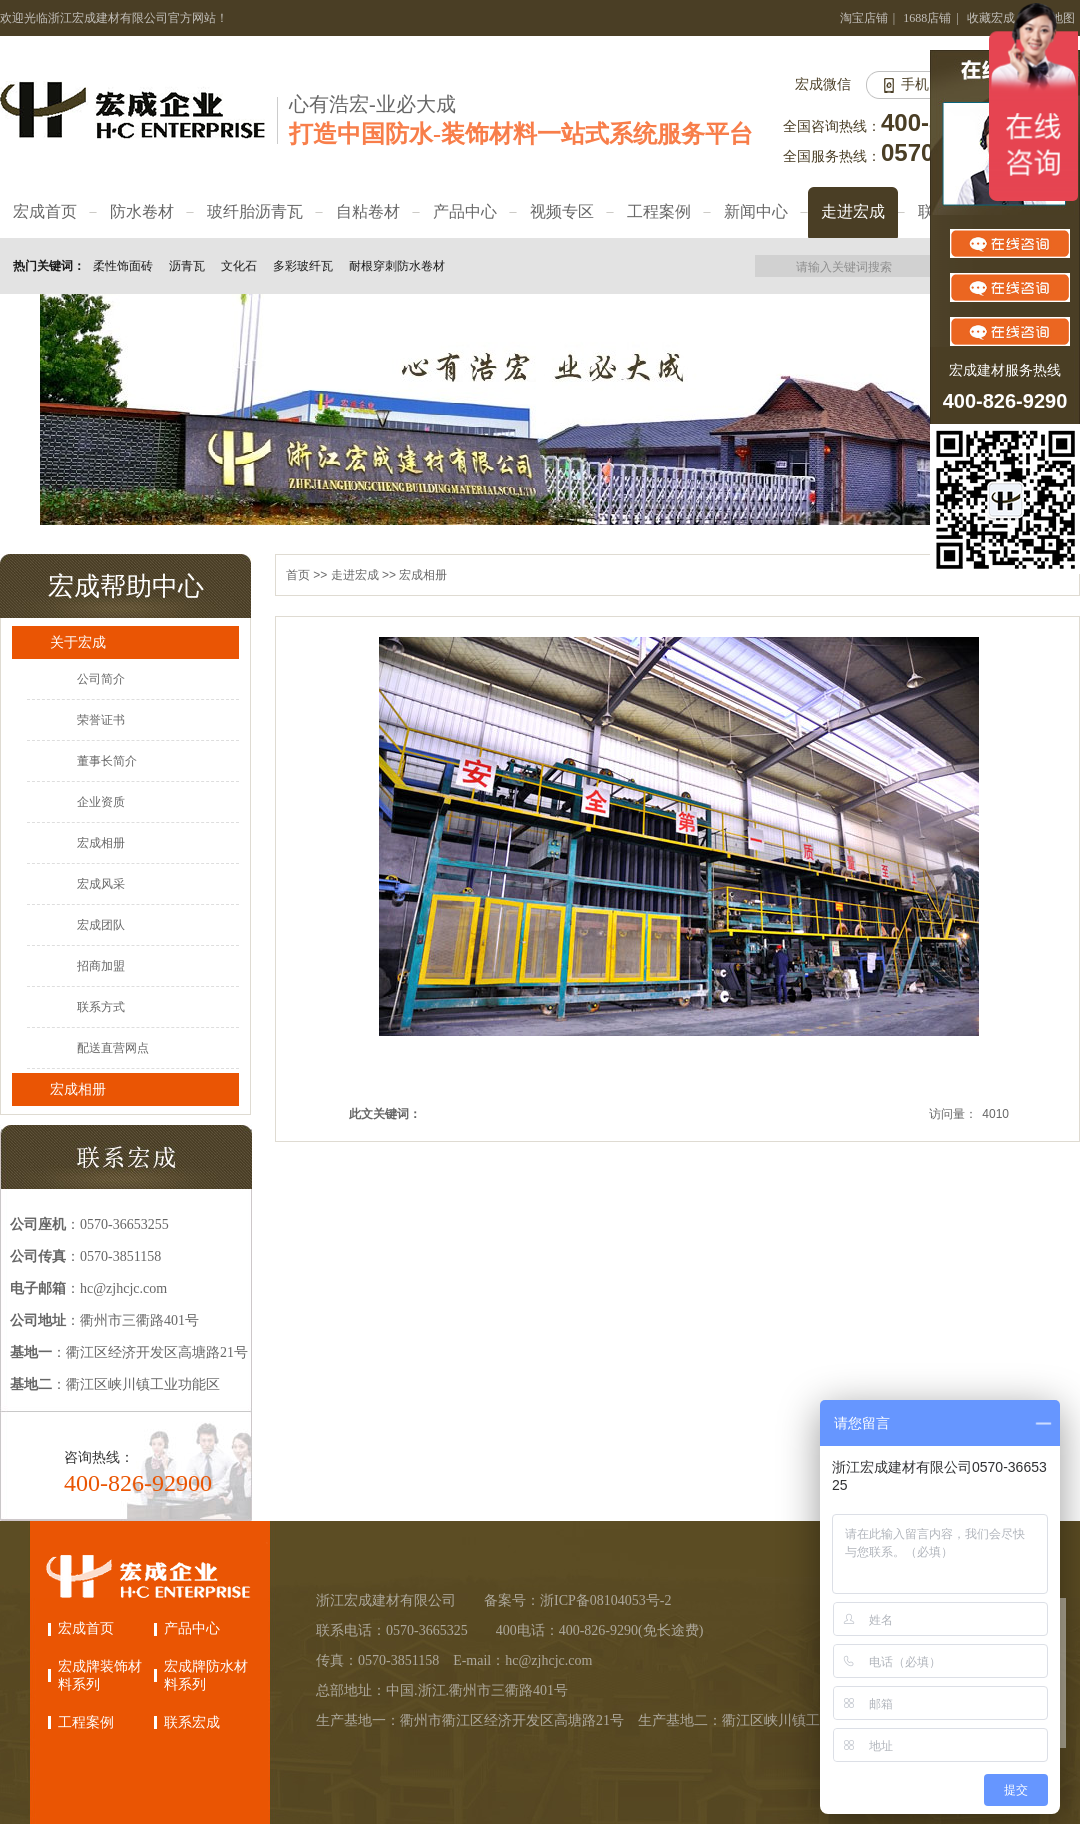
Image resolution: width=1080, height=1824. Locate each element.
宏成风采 (101, 884)
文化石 (239, 266)
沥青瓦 (187, 266)
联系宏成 (192, 1722)
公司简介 (101, 679)
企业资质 (101, 802)
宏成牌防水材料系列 (206, 1675)
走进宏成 (355, 575)
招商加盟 (101, 966)
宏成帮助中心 (126, 586)
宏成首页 (86, 1628)
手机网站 (929, 84)
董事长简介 (107, 761)
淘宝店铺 (864, 18)
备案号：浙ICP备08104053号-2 (577, 1600)
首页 (298, 575)
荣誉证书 (101, 720)
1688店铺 (927, 18)
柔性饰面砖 (123, 266)
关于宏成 (78, 642)
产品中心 (192, 1628)
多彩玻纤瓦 (303, 266)
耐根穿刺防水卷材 (397, 266)
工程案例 (86, 1722)
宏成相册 (101, 843)
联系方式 (101, 1007)
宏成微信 (823, 84)
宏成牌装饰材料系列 (100, 1675)
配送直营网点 (113, 1048)
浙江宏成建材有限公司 (386, 1600)
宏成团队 (101, 925)
